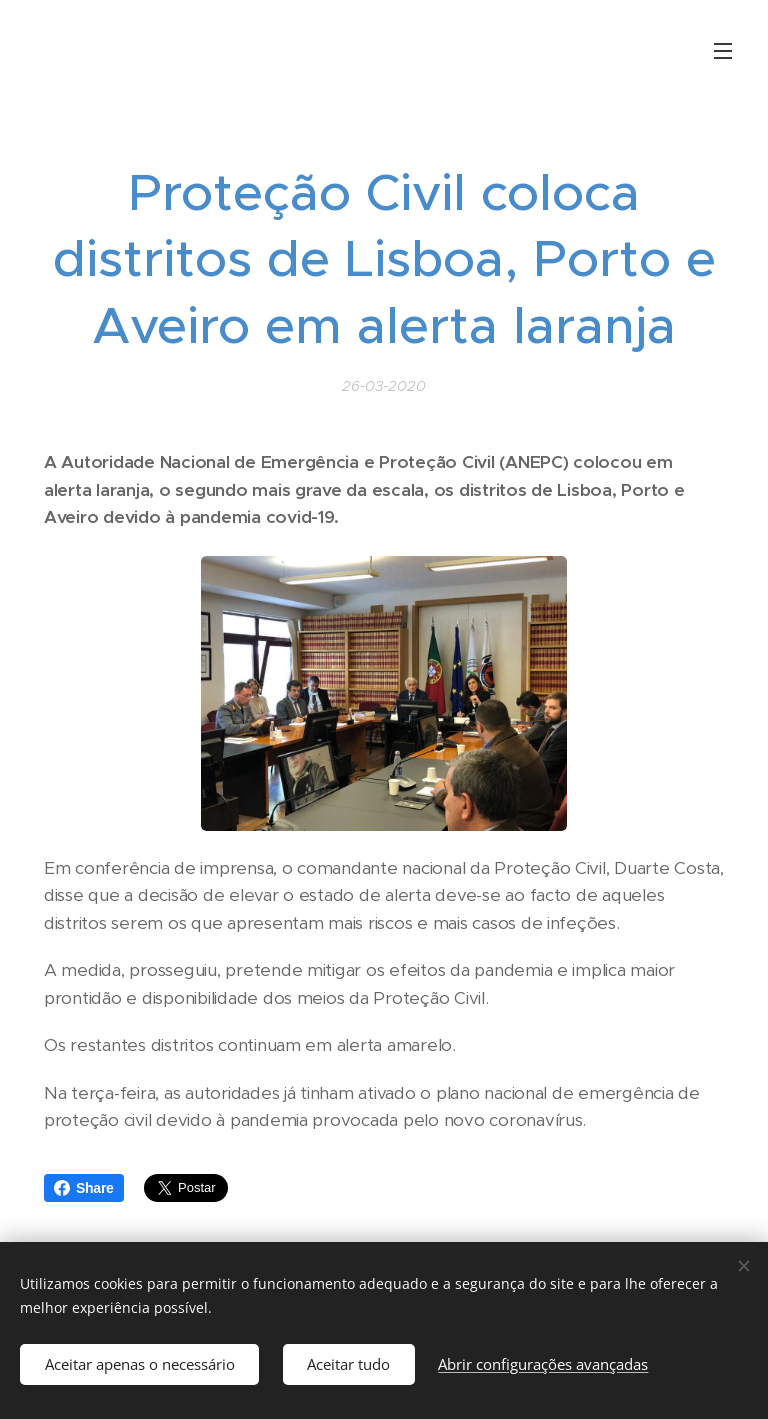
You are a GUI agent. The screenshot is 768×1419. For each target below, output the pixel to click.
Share (84, 1188)
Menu (723, 51)
